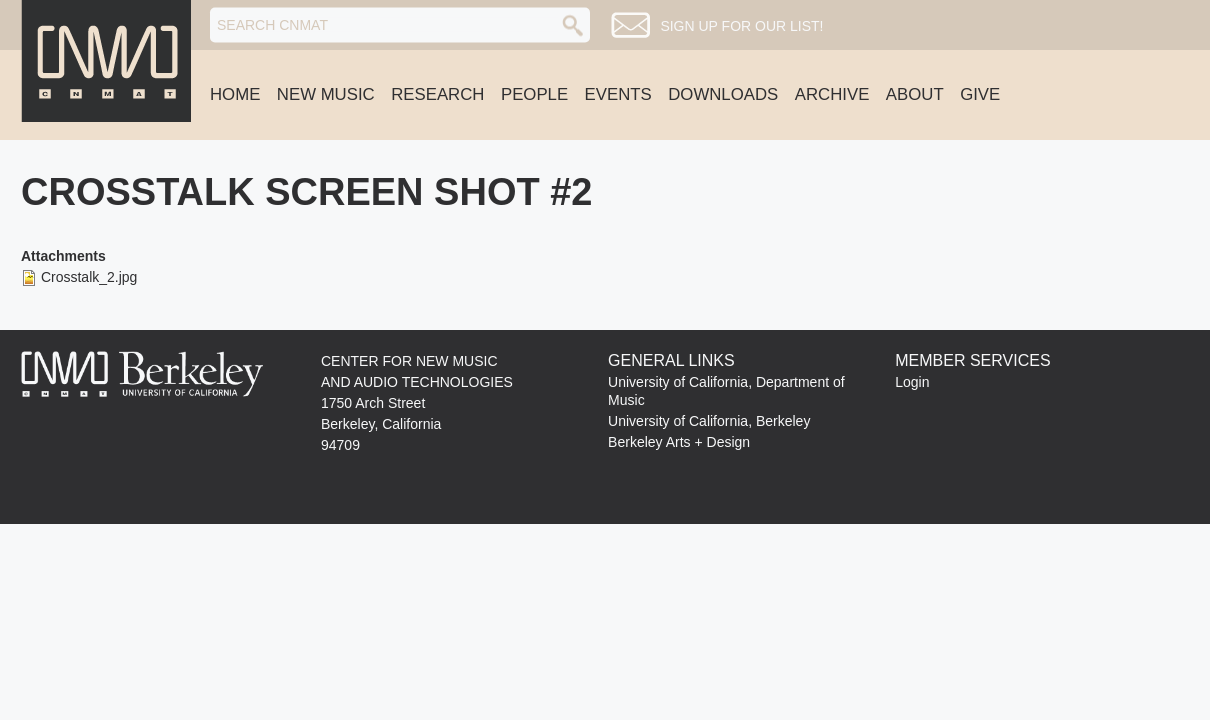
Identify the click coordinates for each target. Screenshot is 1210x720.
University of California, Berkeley (709, 421)
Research (437, 94)
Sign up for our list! (741, 26)
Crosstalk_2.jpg (89, 277)
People (534, 94)
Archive (832, 94)
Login (912, 382)
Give (980, 94)
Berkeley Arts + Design (679, 442)
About (915, 94)
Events (618, 94)
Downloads (723, 94)
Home (235, 94)
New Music (326, 94)
